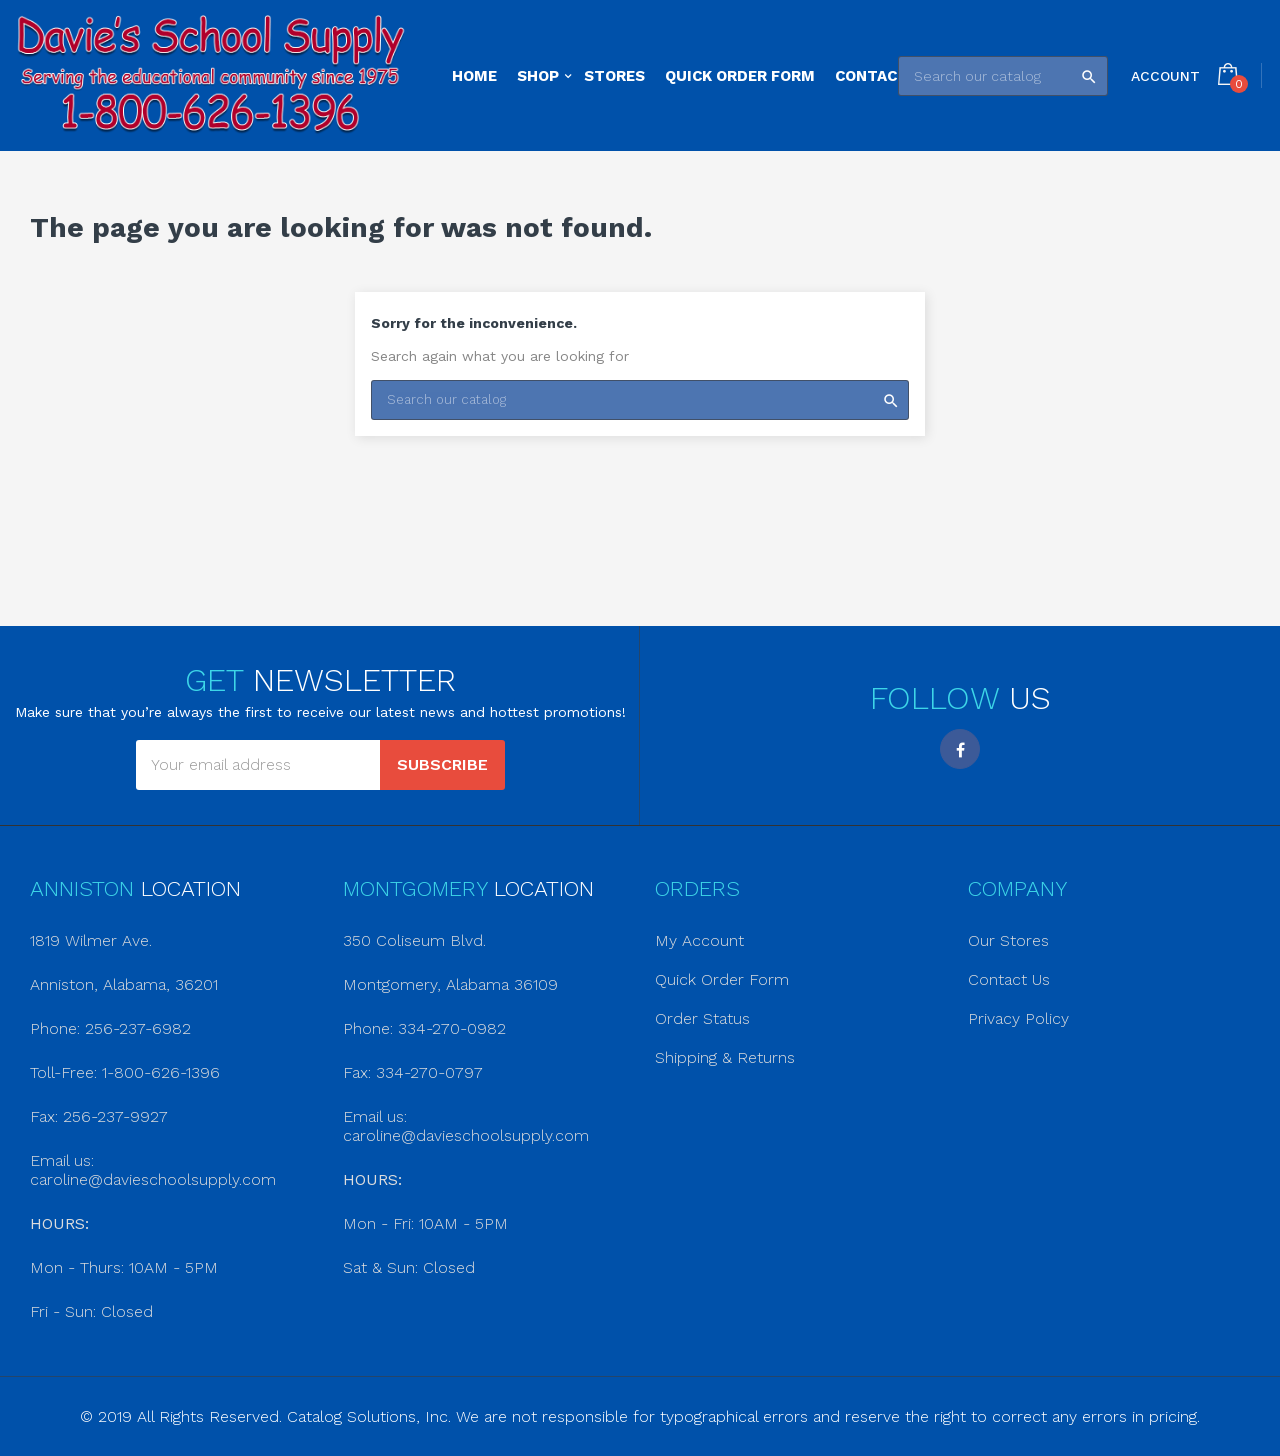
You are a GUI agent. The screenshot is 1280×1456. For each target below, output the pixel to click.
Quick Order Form (722, 979)
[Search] (1003, 76)
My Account (699, 940)
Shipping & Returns (725, 1057)
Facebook (960, 749)
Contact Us (1009, 979)
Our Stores (1008, 940)
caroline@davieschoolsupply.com (153, 1179)
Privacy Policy (1018, 1018)
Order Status (702, 1018)
